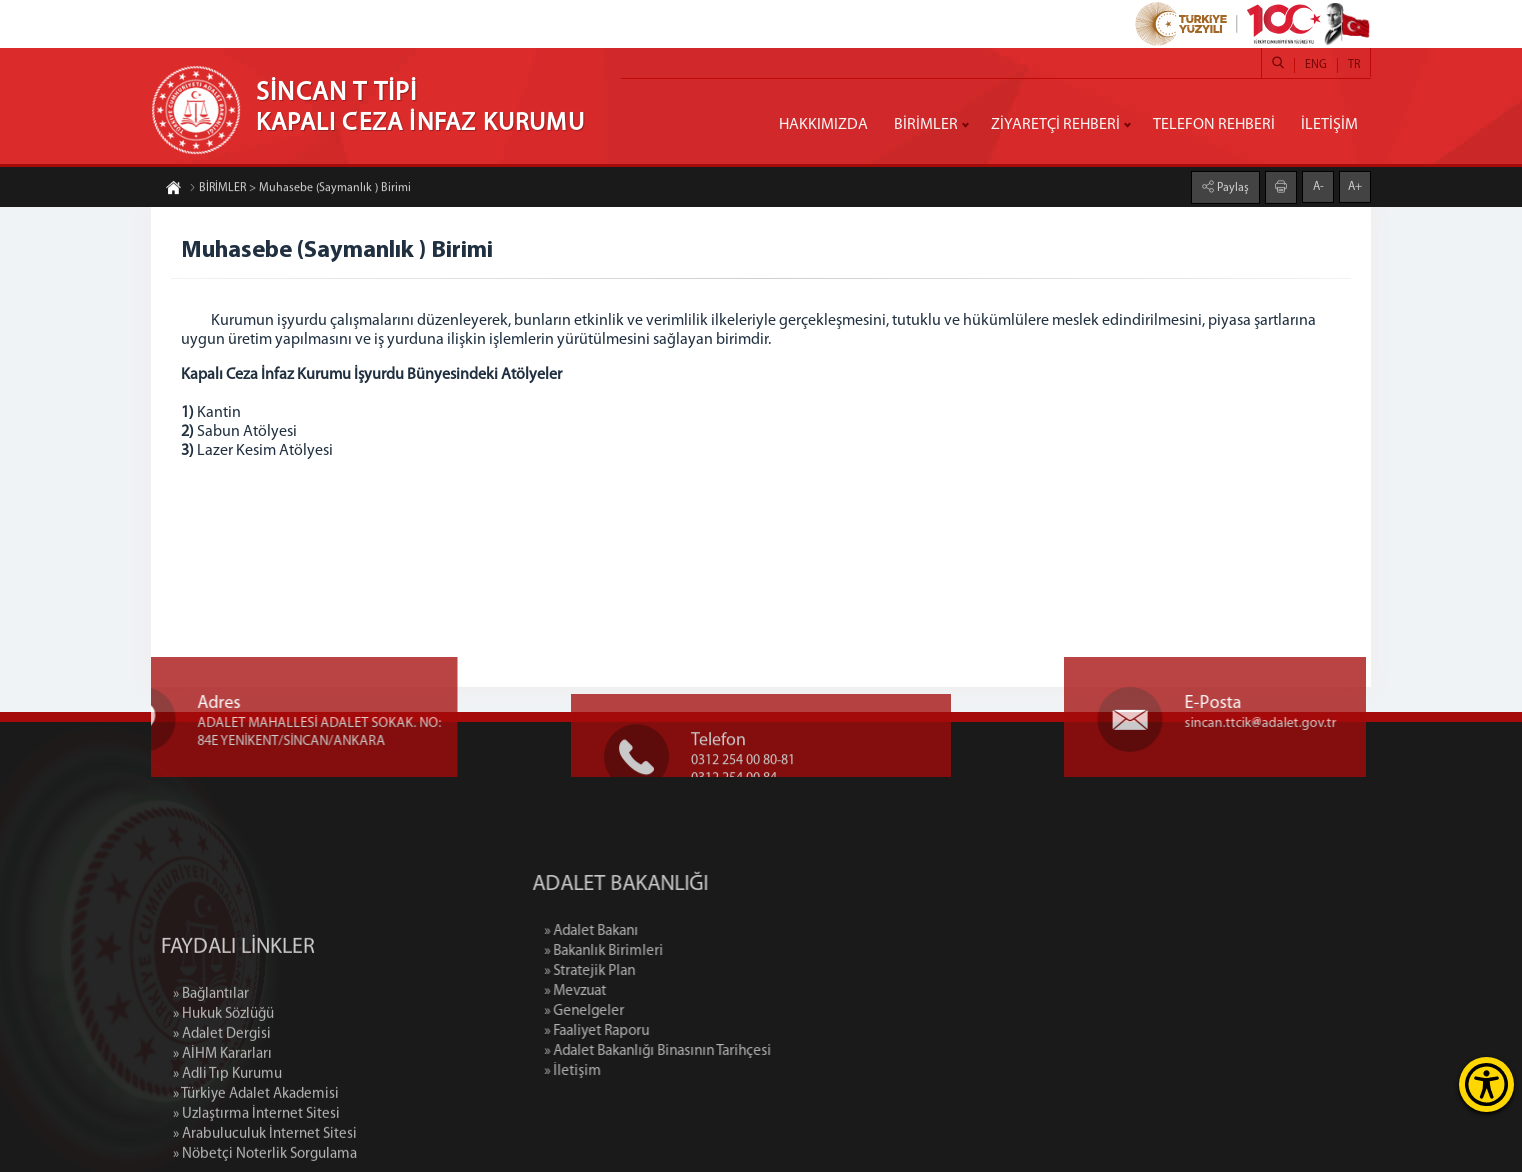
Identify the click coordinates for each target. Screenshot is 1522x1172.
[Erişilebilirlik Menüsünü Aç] (1486, 1084)
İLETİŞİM (1329, 125)
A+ (1355, 186)
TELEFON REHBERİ (1214, 125)
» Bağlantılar (211, 1071)
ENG (1316, 65)
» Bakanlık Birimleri (685, 951)
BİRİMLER (926, 125)
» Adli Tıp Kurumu (227, 1151)
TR (1354, 65)
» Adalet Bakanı (673, 931)
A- (1318, 186)
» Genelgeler (666, 1011)
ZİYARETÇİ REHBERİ (1055, 125)
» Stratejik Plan (671, 971)
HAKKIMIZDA (823, 125)
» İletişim (654, 1071)
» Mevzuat (657, 991)
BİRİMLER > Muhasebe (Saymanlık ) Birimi (300, 189)
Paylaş (1231, 187)
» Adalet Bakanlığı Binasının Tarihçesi (739, 1051)
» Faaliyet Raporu (678, 1031)
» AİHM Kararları (222, 1131)
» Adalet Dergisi (222, 1111)
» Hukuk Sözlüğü (223, 1091)
